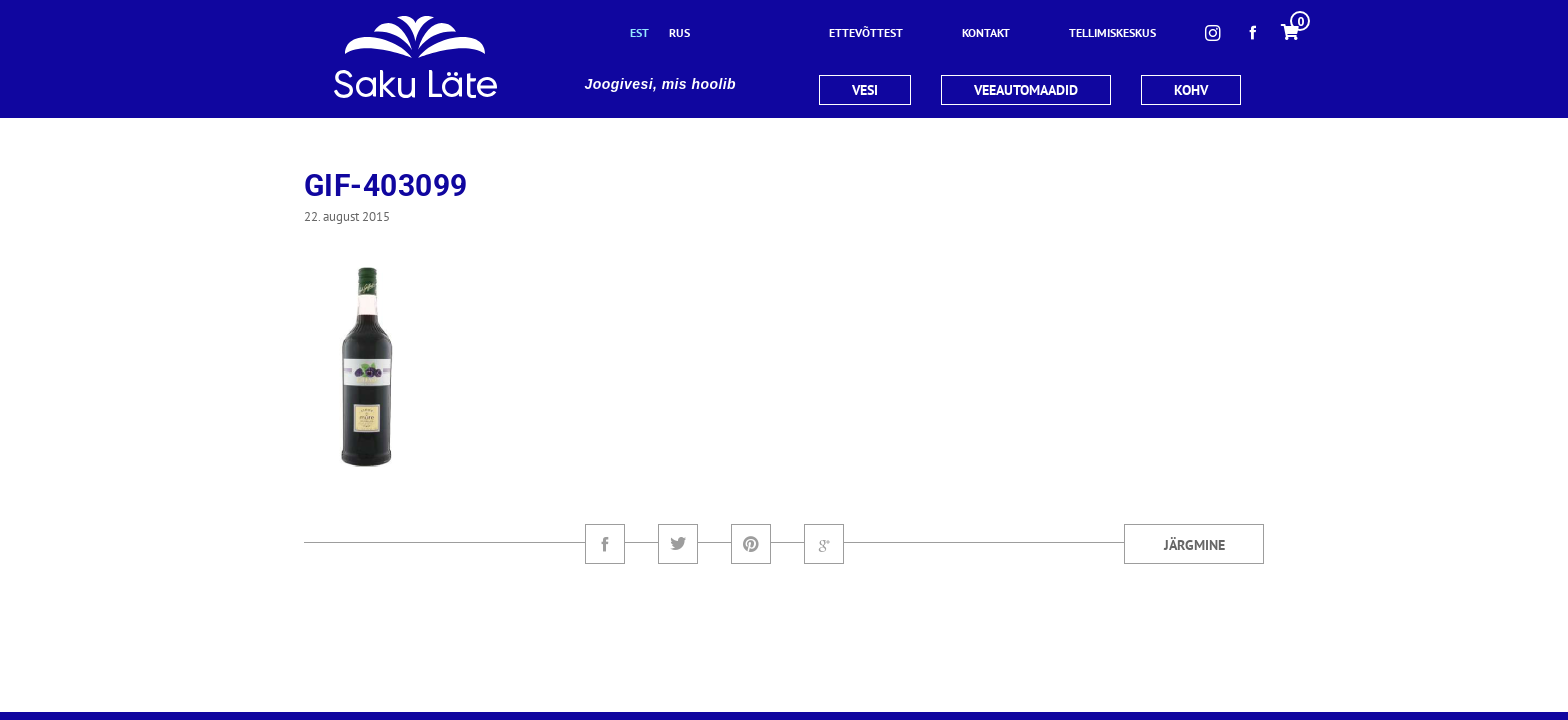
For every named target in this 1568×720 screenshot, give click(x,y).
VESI (865, 90)
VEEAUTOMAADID (1026, 90)
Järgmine (1194, 545)
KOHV (1191, 90)
